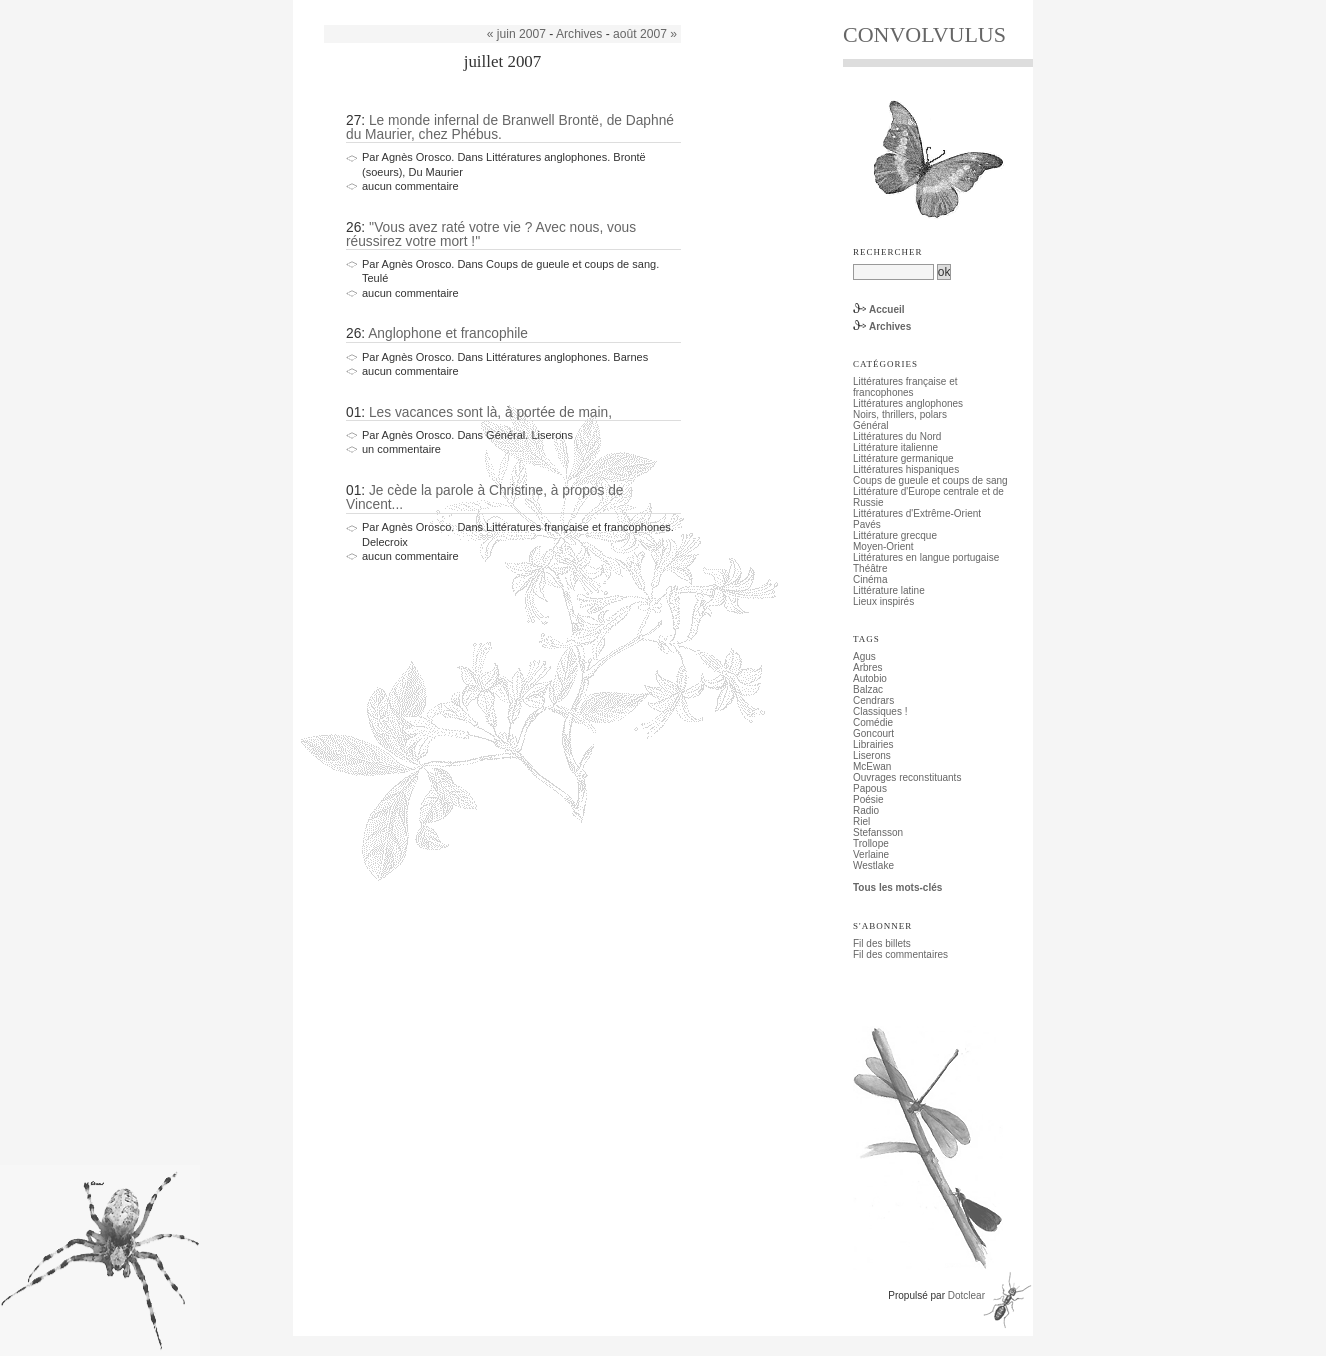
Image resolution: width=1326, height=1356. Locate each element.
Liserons (872, 755)
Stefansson (878, 832)
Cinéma (870, 579)
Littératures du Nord (897, 436)
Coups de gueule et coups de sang (930, 480)
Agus (864, 656)
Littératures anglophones (908, 403)
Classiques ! (880, 711)
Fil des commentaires (900, 954)
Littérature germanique (903, 458)
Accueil (887, 309)
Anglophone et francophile (448, 333)
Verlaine (871, 854)
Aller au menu (424, 5)
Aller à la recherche (505, 5)
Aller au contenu (349, 5)
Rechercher (888, 252)
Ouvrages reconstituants (907, 777)
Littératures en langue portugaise (926, 557)
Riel (861, 821)
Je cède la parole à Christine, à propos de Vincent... (484, 497)
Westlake (873, 865)
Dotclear (966, 1295)
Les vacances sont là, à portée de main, (490, 412)
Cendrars (873, 700)
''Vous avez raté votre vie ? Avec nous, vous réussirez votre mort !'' (491, 234)
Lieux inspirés (883, 601)
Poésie (868, 799)
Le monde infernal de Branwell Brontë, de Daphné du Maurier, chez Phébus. (510, 127)
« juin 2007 (516, 34)
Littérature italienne (895, 447)
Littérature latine (889, 590)
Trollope (871, 843)
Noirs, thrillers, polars (900, 414)
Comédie (873, 722)
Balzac (868, 689)
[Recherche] (893, 272)
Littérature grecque (895, 535)
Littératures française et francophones (905, 387)
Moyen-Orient (883, 546)
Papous (870, 788)
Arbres (867, 667)
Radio (866, 810)
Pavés (867, 524)
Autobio (870, 678)
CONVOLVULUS (924, 34)
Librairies (873, 744)
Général (871, 425)
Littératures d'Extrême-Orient (917, 513)
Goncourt (873, 733)
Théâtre (870, 568)
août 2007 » (645, 34)
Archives (579, 34)
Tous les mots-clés (897, 887)
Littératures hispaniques (906, 469)
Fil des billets (882, 943)
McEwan (872, 766)
